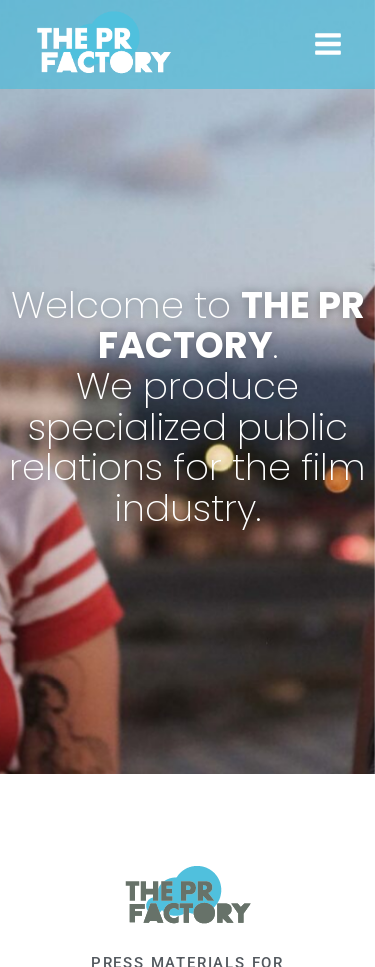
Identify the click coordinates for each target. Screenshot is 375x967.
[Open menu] (327, 44)
